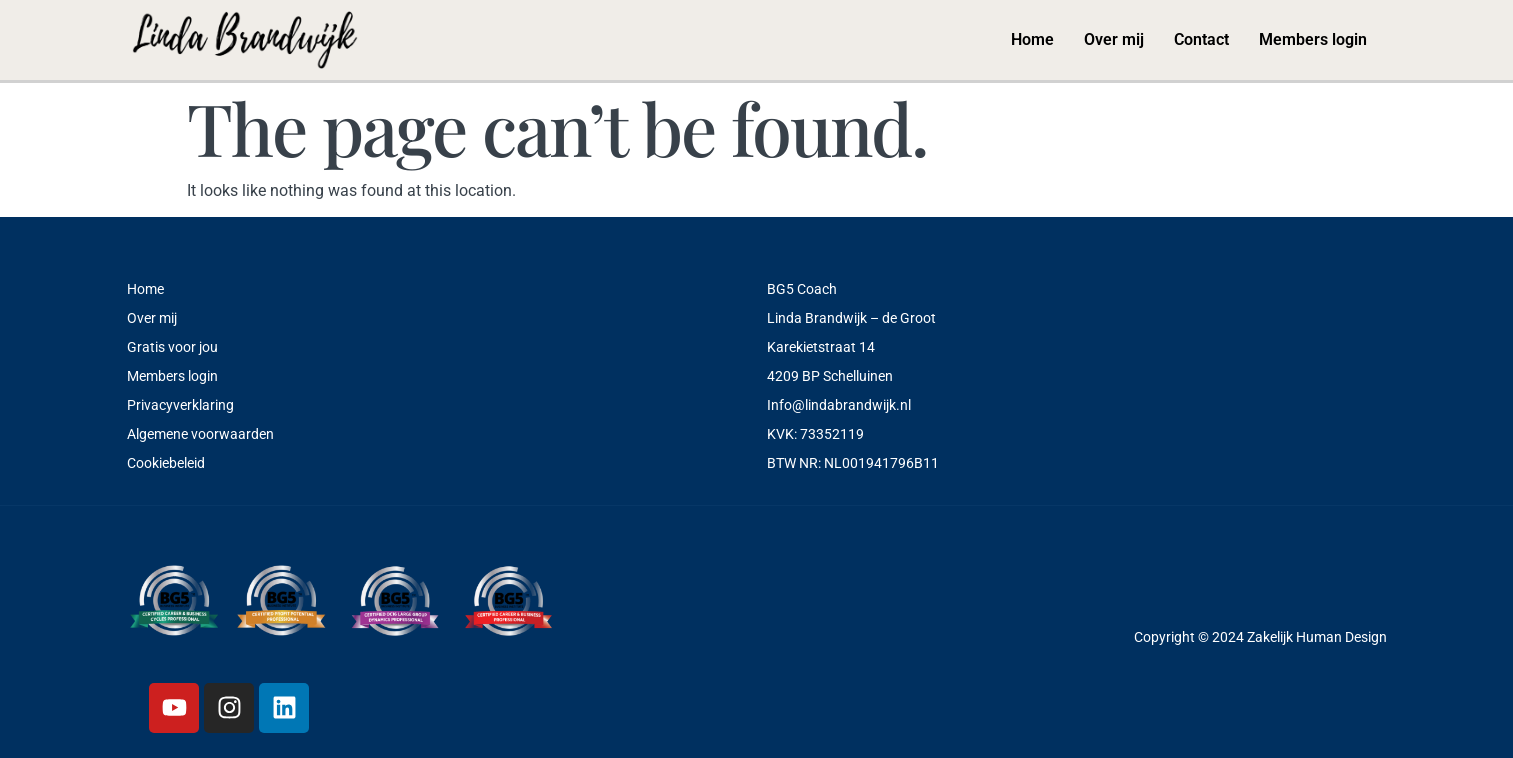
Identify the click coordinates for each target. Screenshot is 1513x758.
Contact (1201, 39)
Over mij (1114, 39)
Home (1032, 39)
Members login (1313, 39)
